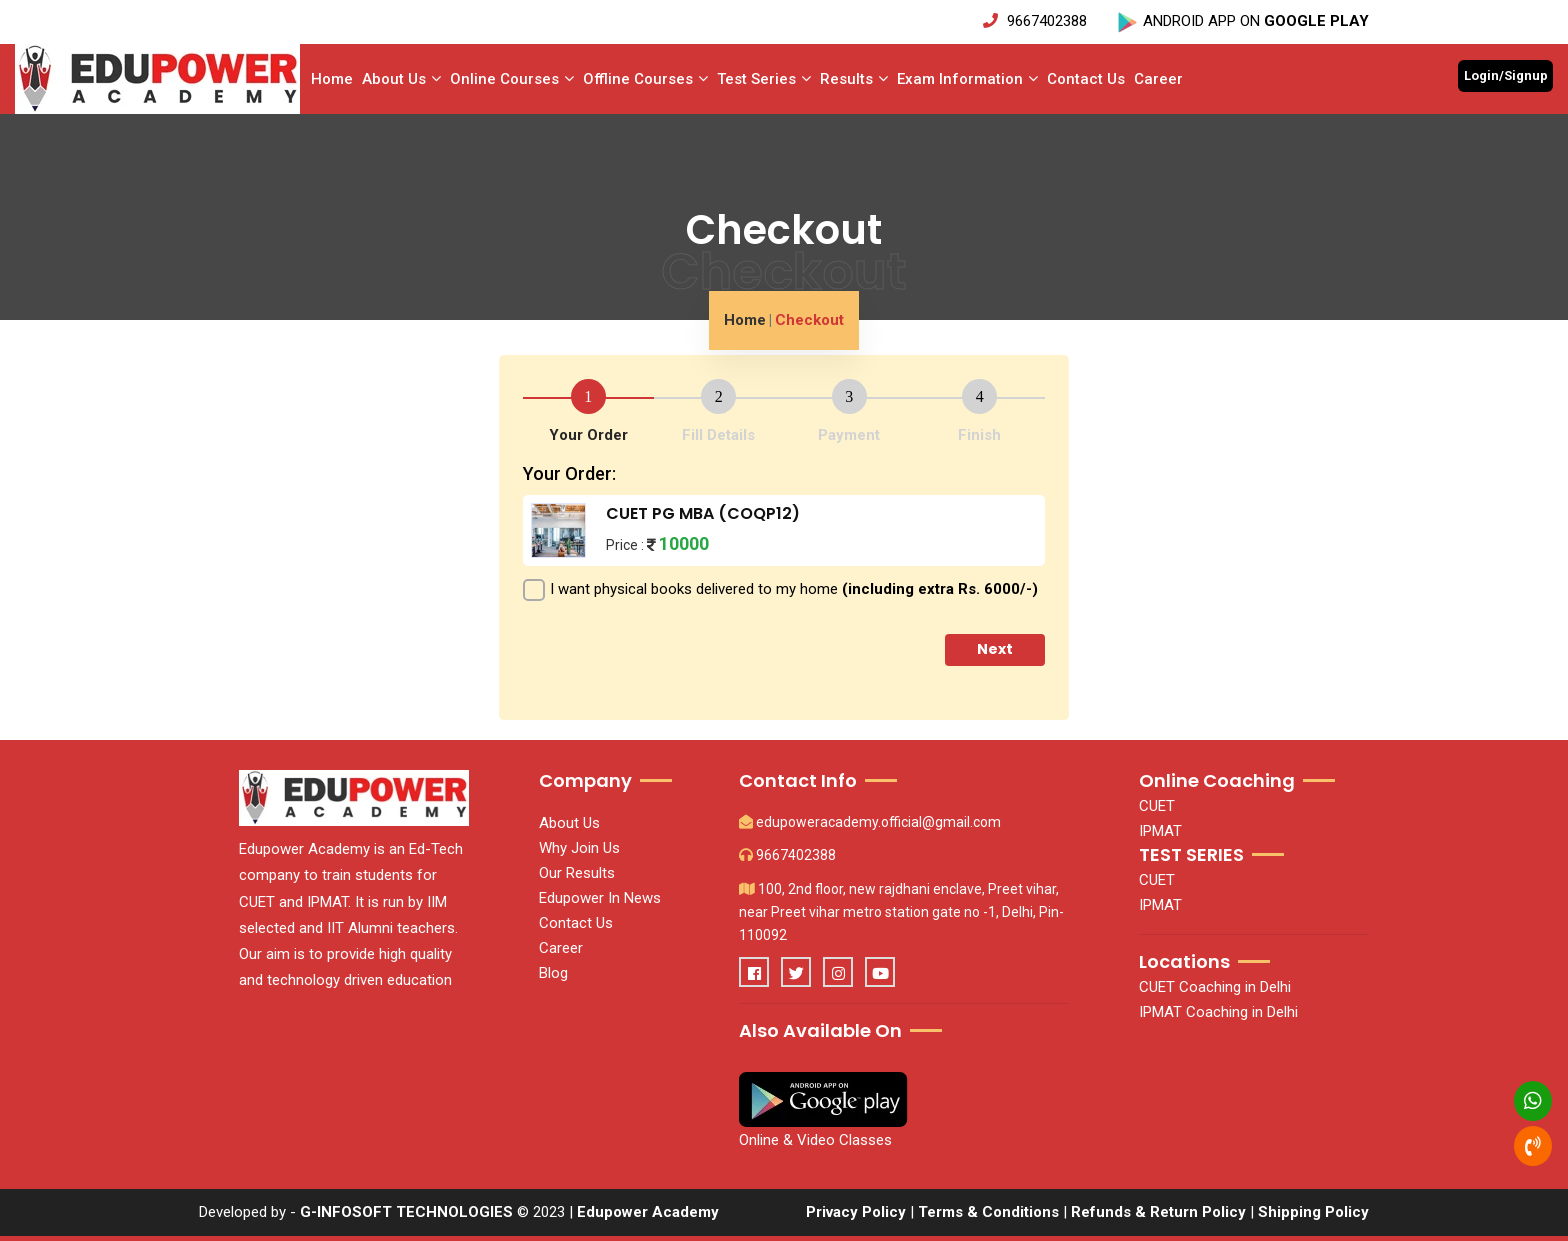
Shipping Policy (1313, 1212)
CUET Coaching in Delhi (1215, 987)
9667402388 (1037, 21)
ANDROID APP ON (1242, 21)
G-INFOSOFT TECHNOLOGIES (406, 1212)
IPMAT (1160, 831)
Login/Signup (1506, 75)
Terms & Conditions (988, 1212)
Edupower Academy (648, 1212)
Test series (764, 79)
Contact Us (1086, 79)
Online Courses (512, 79)
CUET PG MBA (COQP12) (703, 513)
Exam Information (967, 79)
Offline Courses (645, 79)
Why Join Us (579, 848)
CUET (1157, 806)
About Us (401, 79)
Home (332, 79)
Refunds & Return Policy (1160, 1212)
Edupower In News (600, 898)
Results (854, 79)
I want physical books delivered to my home (794, 589)
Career (1158, 79)
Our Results (577, 873)
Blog (553, 973)
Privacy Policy (856, 1212)
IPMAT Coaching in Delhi (1218, 1012)
